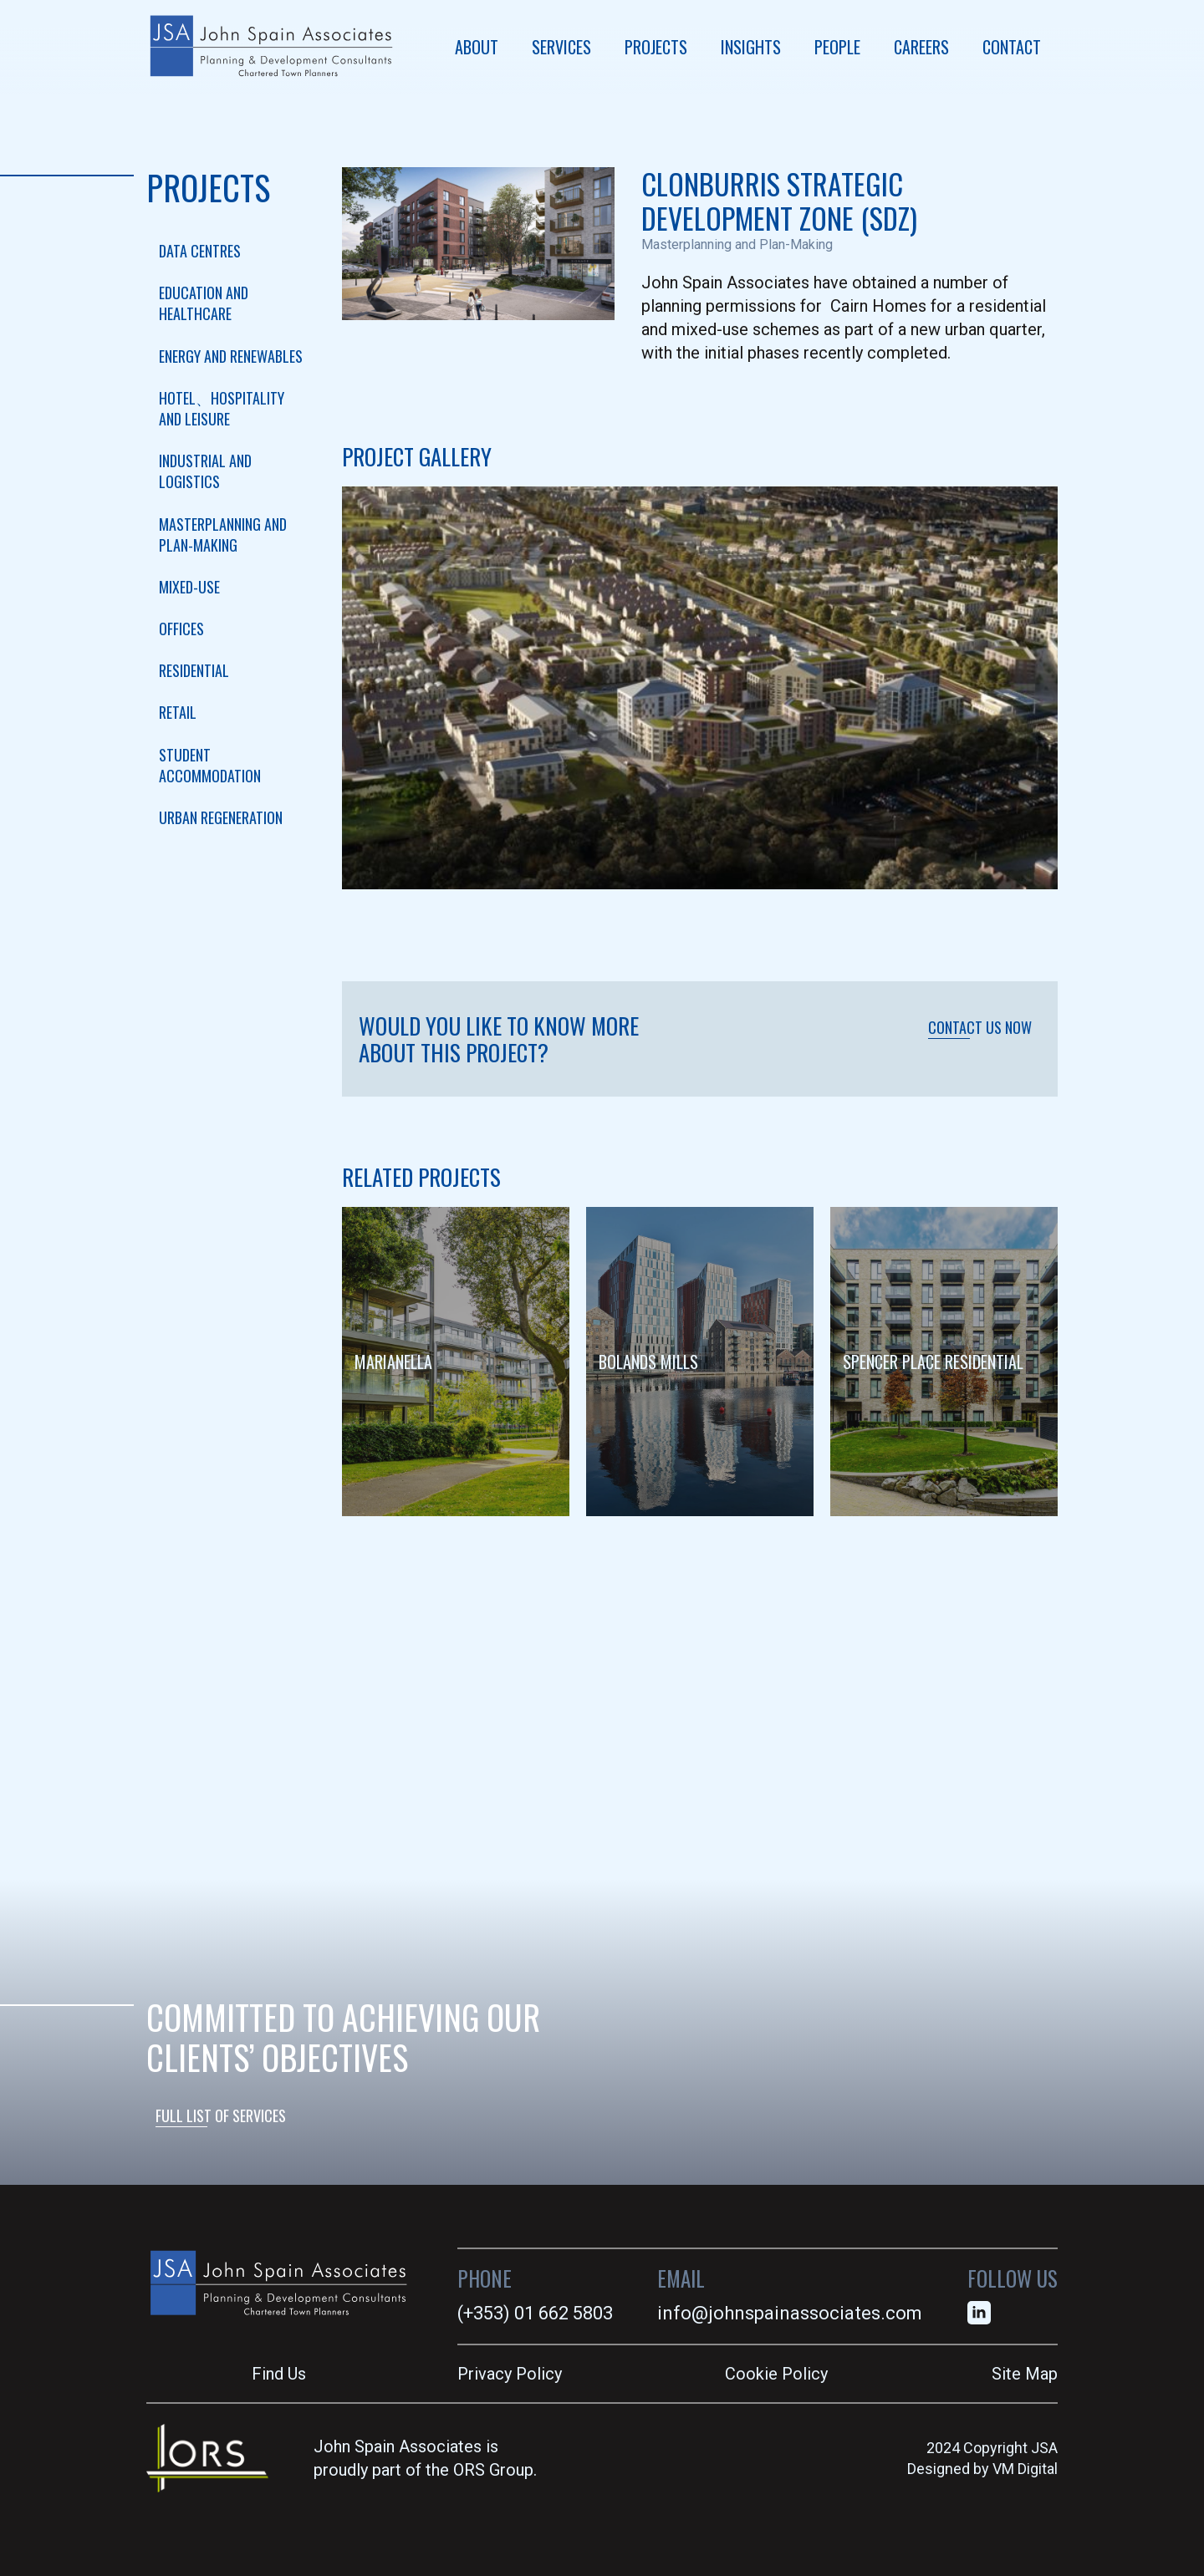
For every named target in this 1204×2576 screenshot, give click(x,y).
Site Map (1025, 2374)
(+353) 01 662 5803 (535, 2313)
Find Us (279, 2374)
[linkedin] (979, 2312)
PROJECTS (656, 46)
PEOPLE (837, 46)
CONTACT (1011, 46)
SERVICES (561, 46)
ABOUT (476, 46)
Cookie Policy (776, 2374)
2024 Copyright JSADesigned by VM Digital (982, 2458)
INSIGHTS (751, 46)
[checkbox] (230, 251)
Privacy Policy (509, 2374)
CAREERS (921, 46)
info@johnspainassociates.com (789, 2313)
